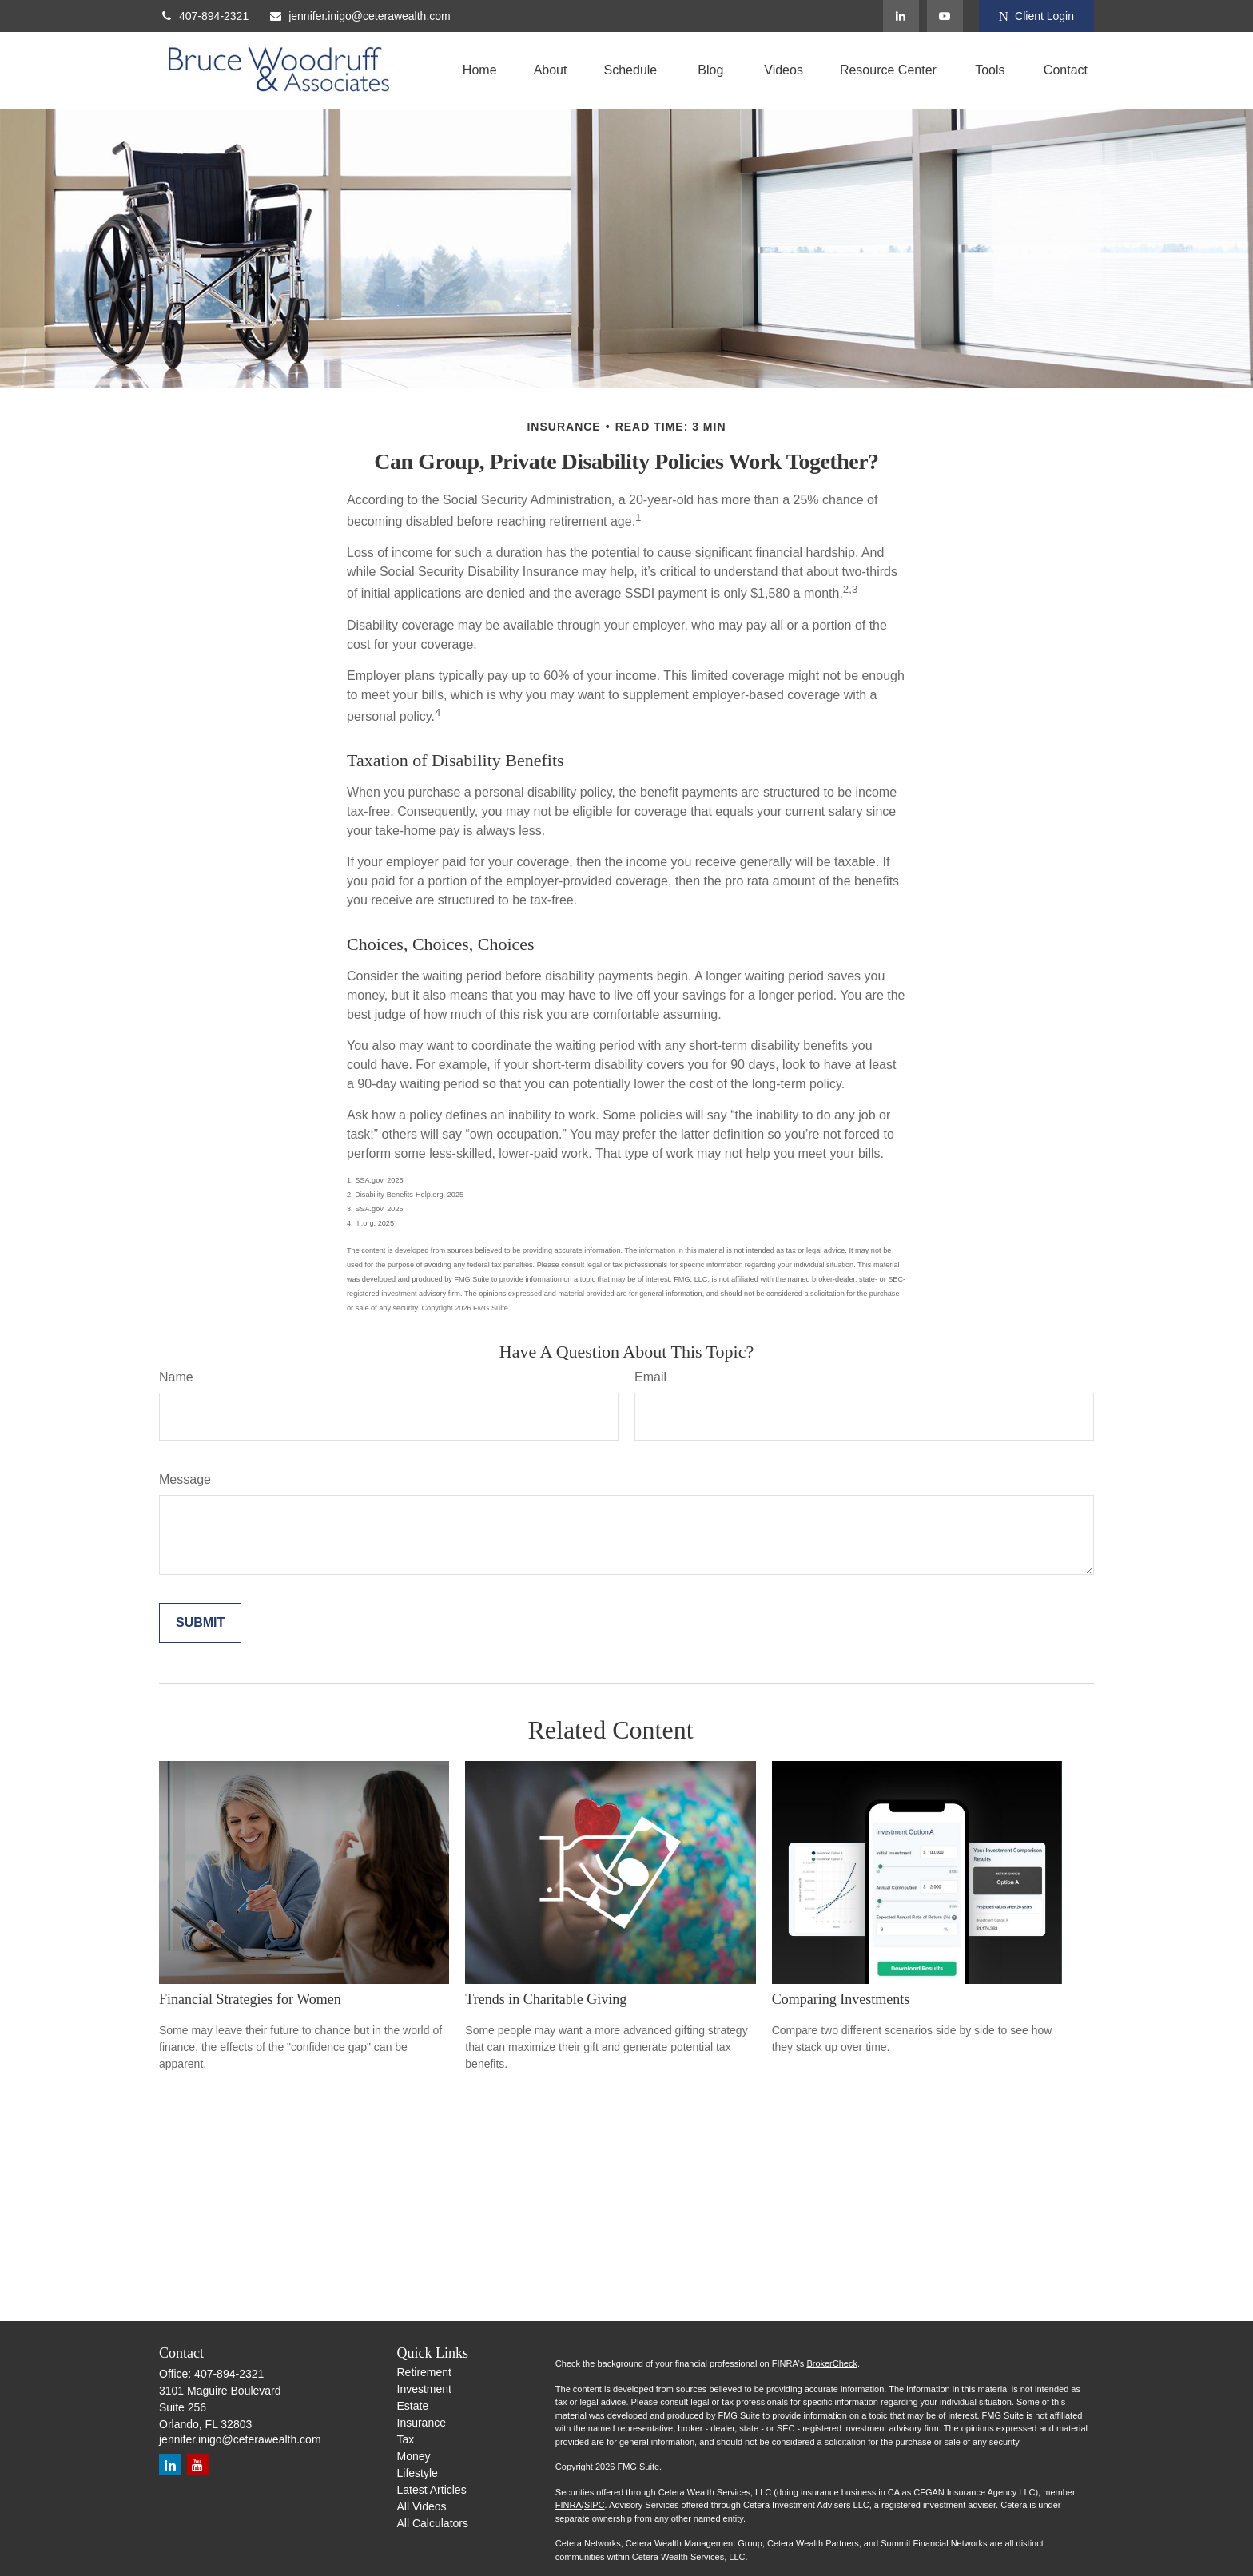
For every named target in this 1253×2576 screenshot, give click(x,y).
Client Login (1036, 16)
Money (414, 2456)
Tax (406, 2439)
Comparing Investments (840, 1999)
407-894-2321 (204, 16)
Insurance (421, 2422)
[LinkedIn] (901, 16)
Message (185, 1479)
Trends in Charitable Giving (545, 1999)
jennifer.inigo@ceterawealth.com (359, 16)
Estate (413, 2405)
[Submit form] (200, 1623)
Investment (424, 2389)
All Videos (422, 2506)
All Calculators (432, 2523)
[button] (479, 71)
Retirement (424, 2372)
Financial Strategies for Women (250, 1999)
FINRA (568, 2505)
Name (176, 1377)
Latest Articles (432, 2489)
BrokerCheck (831, 2363)
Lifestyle (417, 2473)
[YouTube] (945, 16)
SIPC (594, 2505)
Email (650, 1377)
